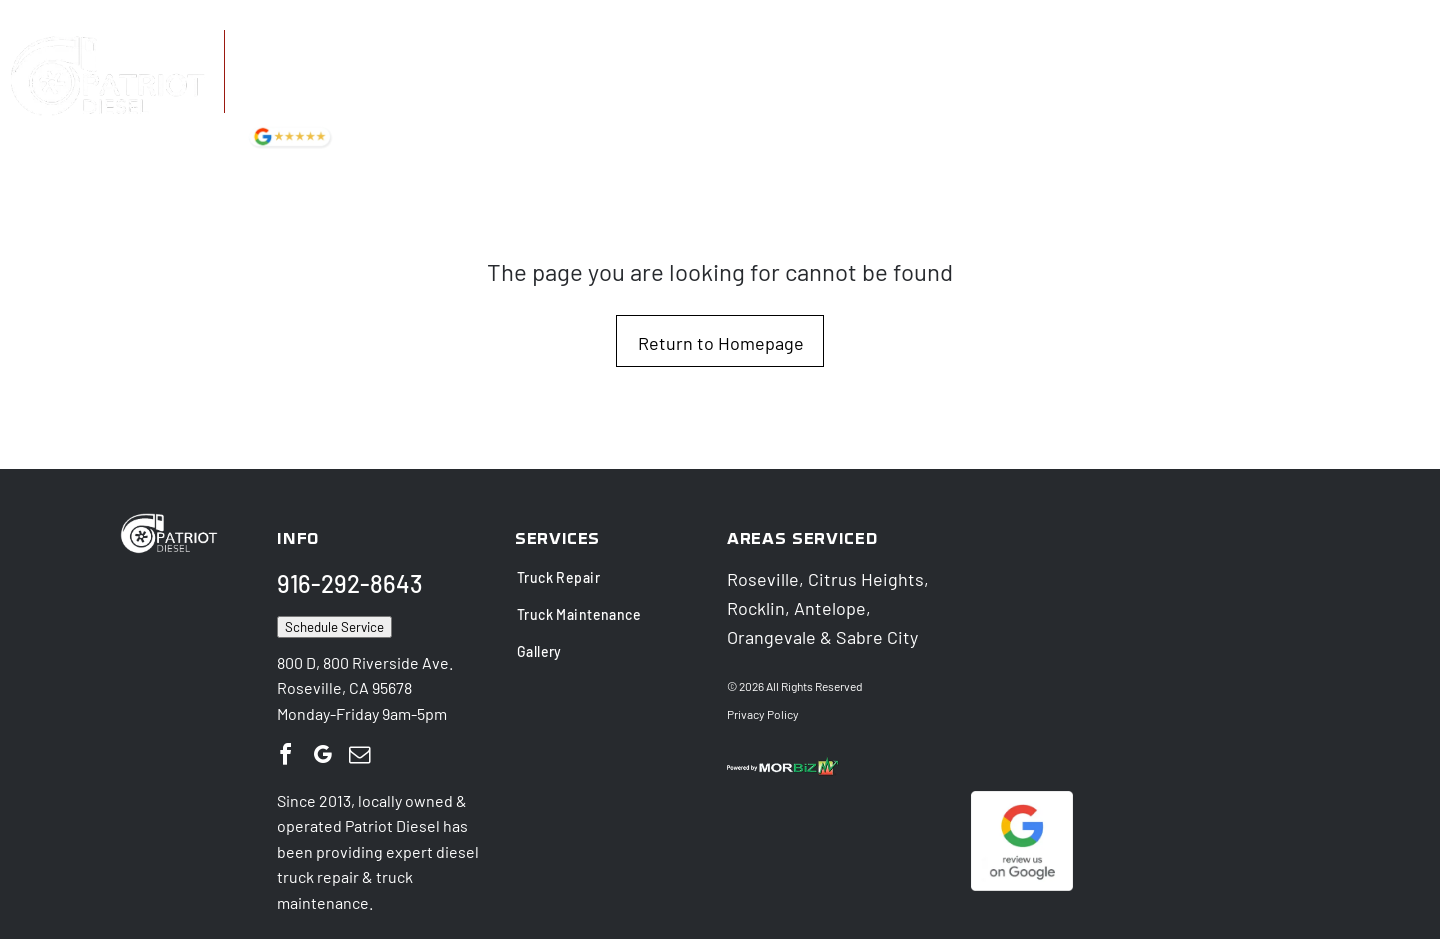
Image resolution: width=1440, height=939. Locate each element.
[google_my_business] (322, 754)
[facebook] (285, 754)
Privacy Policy (763, 712)
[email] (359, 754)
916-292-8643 (323, 46)
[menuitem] (650, 87)
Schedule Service (334, 625)
